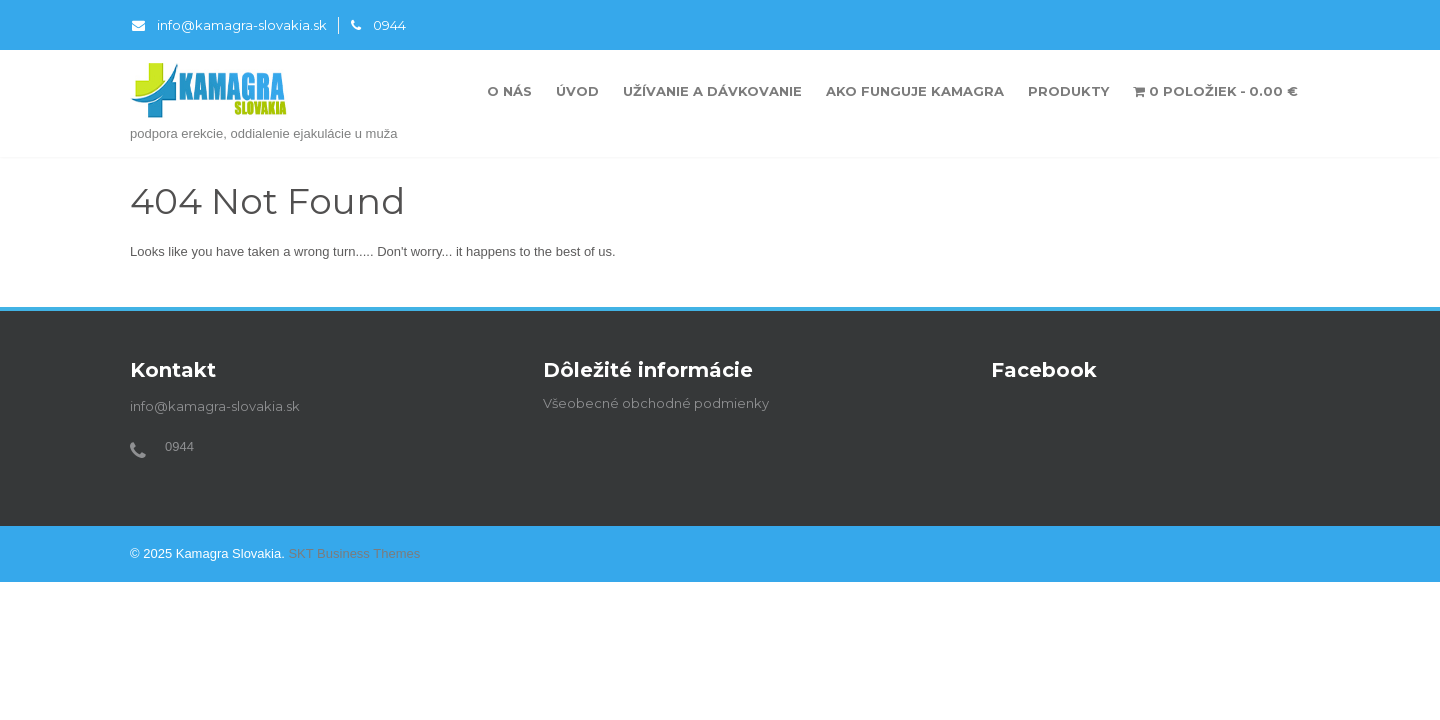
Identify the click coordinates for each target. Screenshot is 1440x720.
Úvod (577, 91)
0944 (378, 25)
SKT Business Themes (354, 553)
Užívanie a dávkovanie (712, 91)
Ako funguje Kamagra (915, 91)
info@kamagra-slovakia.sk (229, 25)
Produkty (1068, 91)
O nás (509, 91)
